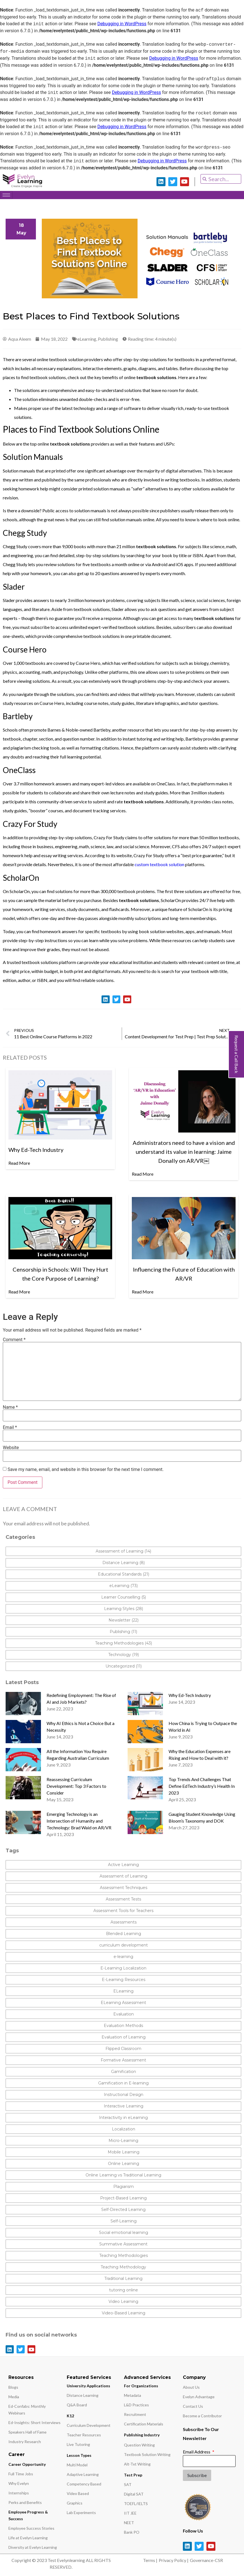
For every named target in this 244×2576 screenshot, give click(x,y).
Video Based (78, 2493)
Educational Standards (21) (123, 1574)
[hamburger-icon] (6, 195)
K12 (70, 2415)
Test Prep (133, 2475)
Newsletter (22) (124, 1620)
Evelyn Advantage (199, 2396)
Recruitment (135, 2414)
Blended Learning (123, 1933)
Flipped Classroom (123, 2048)
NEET (129, 2522)
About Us (191, 2387)
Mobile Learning (123, 2152)
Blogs (13, 2387)
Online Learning (123, 2163)
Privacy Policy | (173, 2560)
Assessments (124, 1922)
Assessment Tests (123, 1899)
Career (16, 2454)
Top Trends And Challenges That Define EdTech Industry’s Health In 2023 (202, 1786)
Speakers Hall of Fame (27, 2432)
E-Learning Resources (123, 1979)
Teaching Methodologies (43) (123, 1643)
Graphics (74, 2503)
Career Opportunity (27, 2464)
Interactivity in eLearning (123, 2117)
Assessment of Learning (123, 1876)
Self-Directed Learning (123, 2209)
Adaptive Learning (83, 2474)
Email (10, 1427)
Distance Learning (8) (123, 1562)
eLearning (86, 339)
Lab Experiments (81, 2512)
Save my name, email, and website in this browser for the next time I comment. (86, 1469)
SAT (128, 2484)
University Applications (88, 2385)
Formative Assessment (123, 2060)
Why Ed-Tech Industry (190, 1695)
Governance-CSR (206, 2560)
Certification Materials (143, 2424)
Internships (18, 2492)
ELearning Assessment (123, 2002)
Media (13, 2396)
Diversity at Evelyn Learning (32, 2547)
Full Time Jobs (20, 2473)
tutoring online (123, 2290)
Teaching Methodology (123, 2267)
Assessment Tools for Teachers (123, 1910)
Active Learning (123, 1864)
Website (11, 1447)
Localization (123, 2129)
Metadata (132, 2395)
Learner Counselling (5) (123, 1597)
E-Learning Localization (123, 1968)
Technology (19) (123, 1654)
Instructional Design (123, 2094)
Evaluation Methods (123, 2025)
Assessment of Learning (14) (123, 1551)
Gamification (123, 2071)
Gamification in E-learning (123, 2083)
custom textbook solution (159, 864)
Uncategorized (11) (123, 1666)
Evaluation (123, 2014)
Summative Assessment (123, 2244)
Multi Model (77, 2464)
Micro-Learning (123, 2140)
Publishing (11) (123, 1631)
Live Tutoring (78, 2444)
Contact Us (193, 2406)
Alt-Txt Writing (137, 2464)
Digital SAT (134, 2494)
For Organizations (141, 2385)
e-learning (123, 1956)
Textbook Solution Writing (147, 2454)
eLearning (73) (123, 1585)
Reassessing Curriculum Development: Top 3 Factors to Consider (76, 1786)
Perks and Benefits (25, 2502)
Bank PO (131, 2532)
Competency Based (84, 2484)
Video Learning (123, 2301)
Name (10, 1407)
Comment (14, 1339)
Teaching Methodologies (123, 2255)
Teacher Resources (84, 2434)
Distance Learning (82, 2395)
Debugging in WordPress (121, 24)
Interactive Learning (123, 2106)
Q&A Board (77, 2404)
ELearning (123, 1991)
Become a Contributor (202, 2415)
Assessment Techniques (123, 1887)
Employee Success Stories (31, 2528)
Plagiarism (123, 2186)
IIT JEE (130, 2513)
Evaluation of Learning (124, 2037)
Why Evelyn (18, 2483)
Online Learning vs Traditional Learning (123, 2175)
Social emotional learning (123, 2232)
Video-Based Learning (123, 2313)
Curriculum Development (89, 2425)
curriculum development (123, 1945)
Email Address (197, 2451)
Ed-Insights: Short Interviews (34, 2422)
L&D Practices (136, 2404)
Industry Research (24, 2441)
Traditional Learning (123, 2278)
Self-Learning (124, 2221)
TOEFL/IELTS (136, 2503)
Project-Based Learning (123, 2198)
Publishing (108, 339)
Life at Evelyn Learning (28, 2537)
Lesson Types (79, 2455)
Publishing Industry (142, 2434)
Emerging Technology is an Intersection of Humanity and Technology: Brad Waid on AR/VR (79, 1820)
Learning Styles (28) (123, 1608)
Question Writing (139, 2445)
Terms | (150, 2560)
